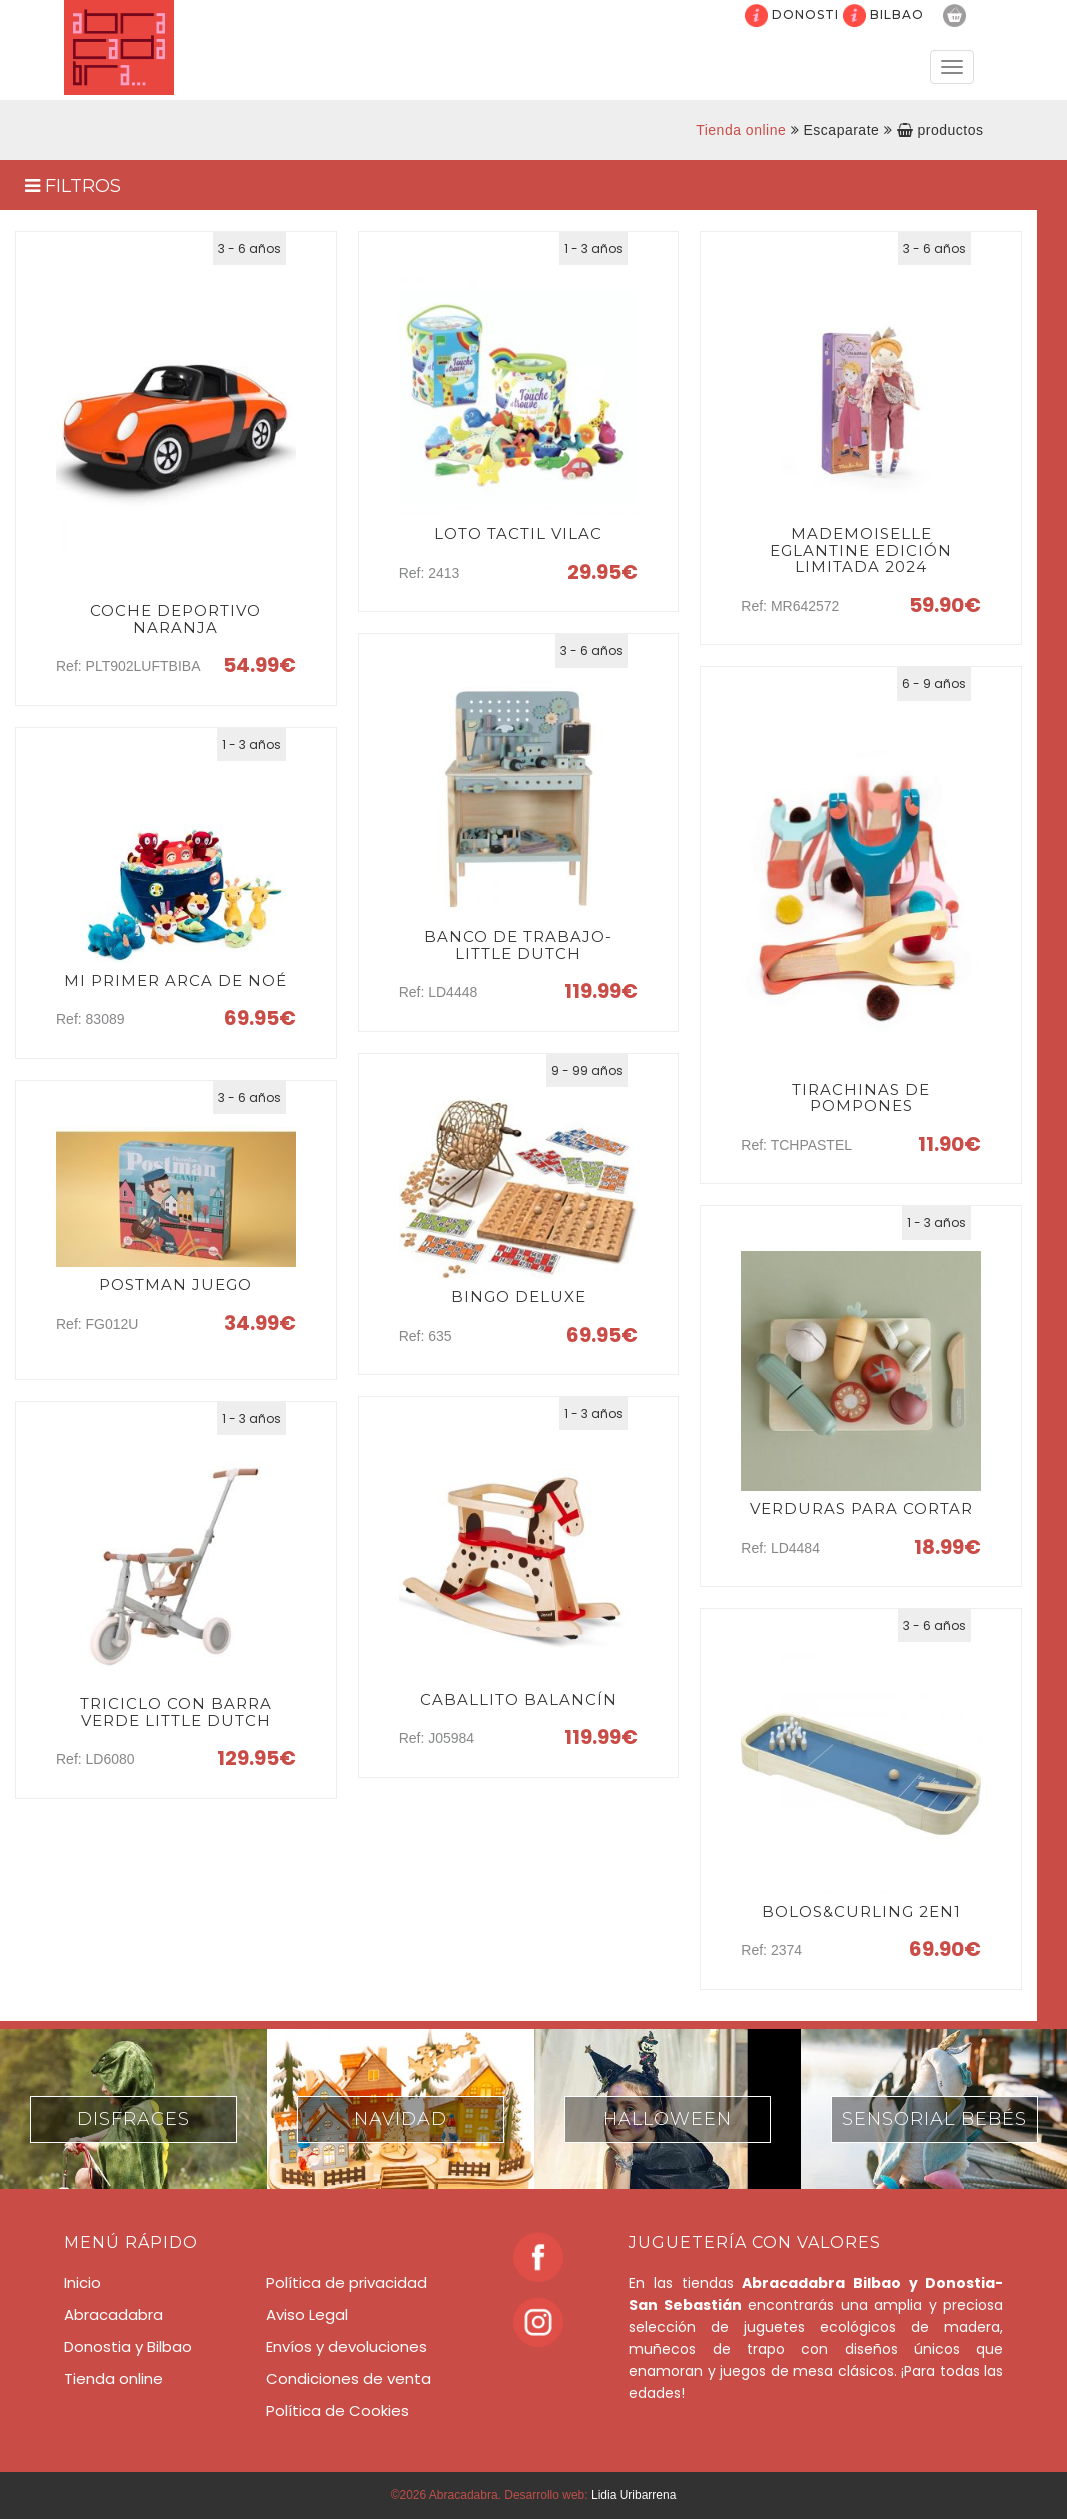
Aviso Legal (307, 2314)
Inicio (82, 2282)
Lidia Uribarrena (633, 2495)
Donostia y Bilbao (128, 2346)
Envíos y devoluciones (346, 2346)
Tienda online (741, 130)
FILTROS (73, 186)
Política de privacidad (346, 2282)
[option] (133, 2109)
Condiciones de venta (348, 2378)
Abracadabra (113, 2314)
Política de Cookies (337, 2410)
